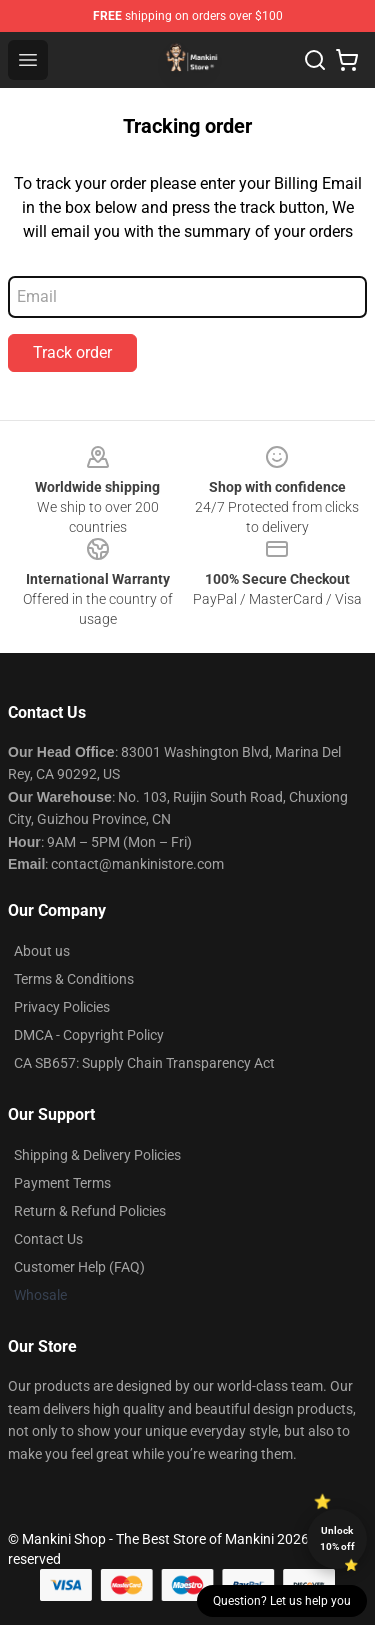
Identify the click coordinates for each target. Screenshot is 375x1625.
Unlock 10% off (337, 1538)
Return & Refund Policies (90, 1211)
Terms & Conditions (74, 979)
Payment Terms (62, 1183)
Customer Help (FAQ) (79, 1267)
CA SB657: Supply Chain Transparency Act (144, 1063)
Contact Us (48, 1239)
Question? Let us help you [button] (282, 1601)
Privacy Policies (62, 1007)
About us (42, 951)
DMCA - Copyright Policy (89, 1035)
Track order (72, 352)
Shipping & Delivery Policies (97, 1155)
